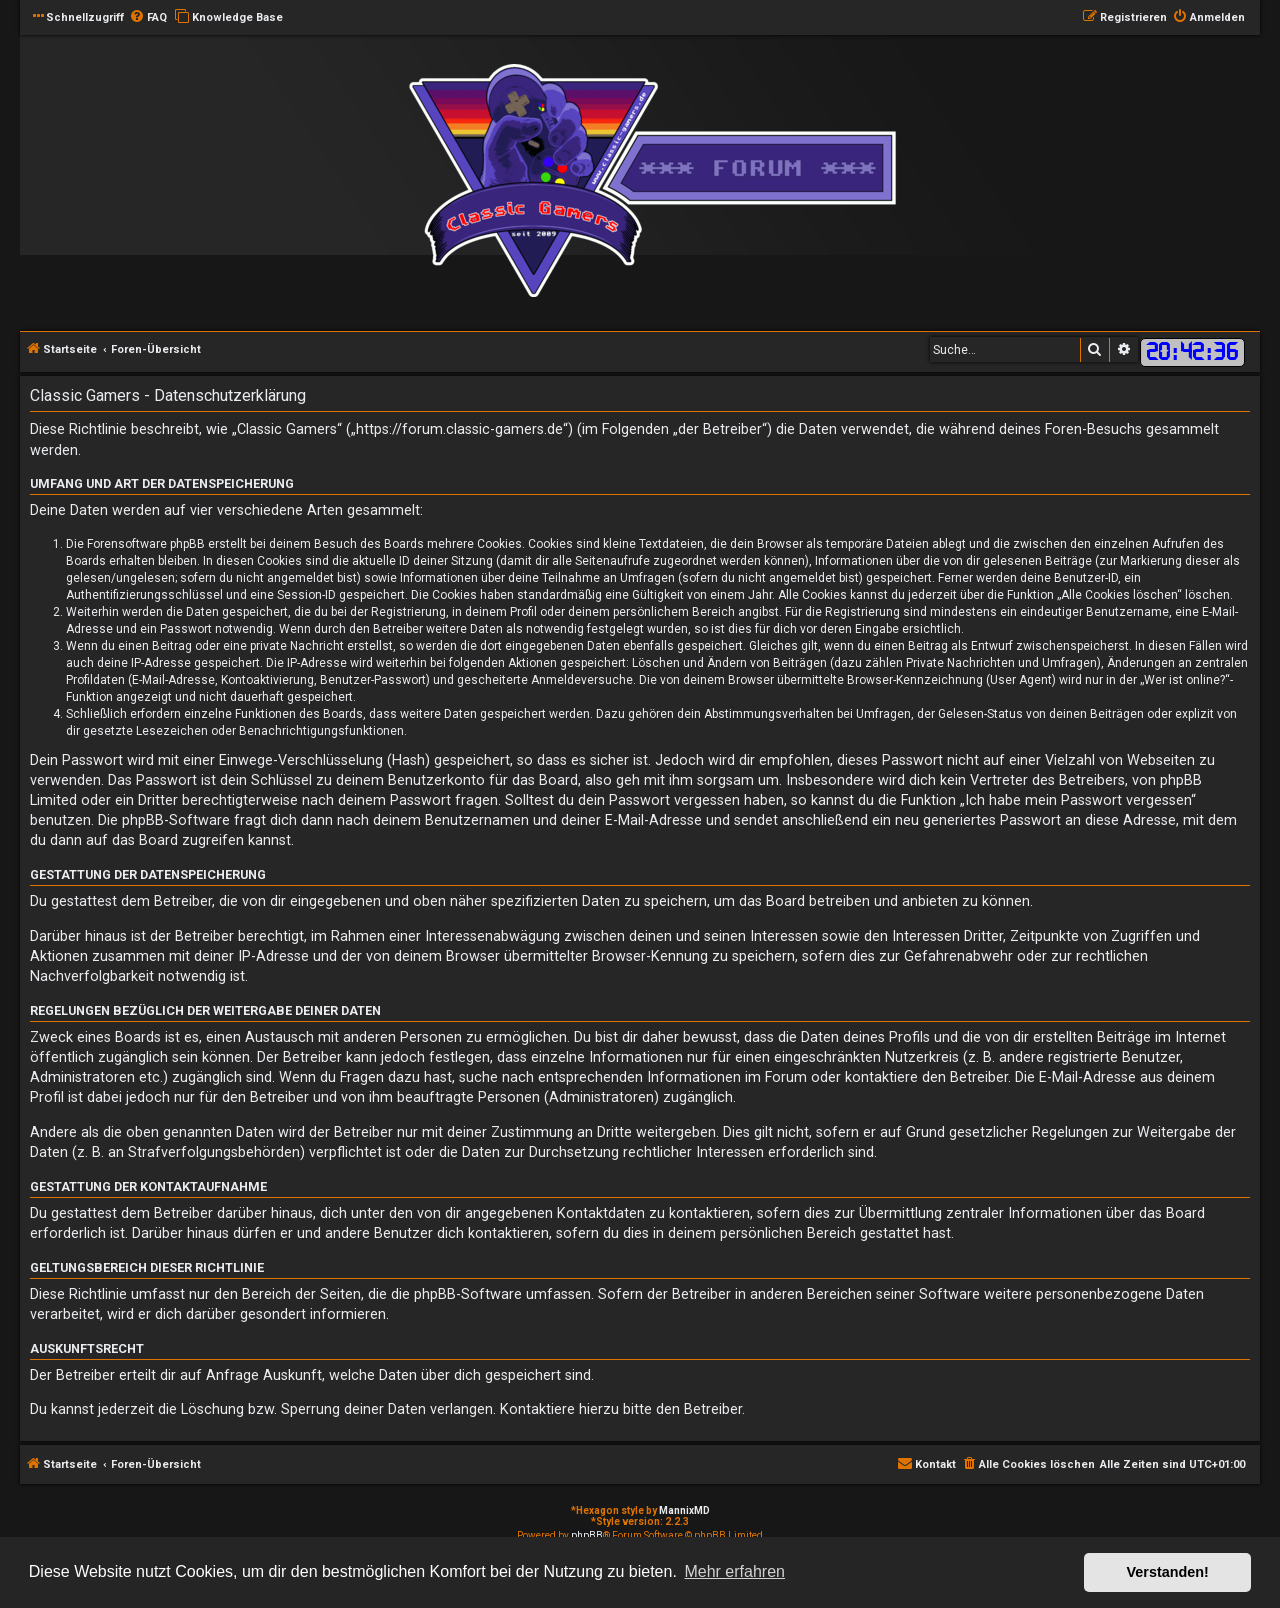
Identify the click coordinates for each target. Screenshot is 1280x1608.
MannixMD (684, 1510)
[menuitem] (148, 18)
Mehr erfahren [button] (734, 1571)
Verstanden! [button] (1168, 1572)
